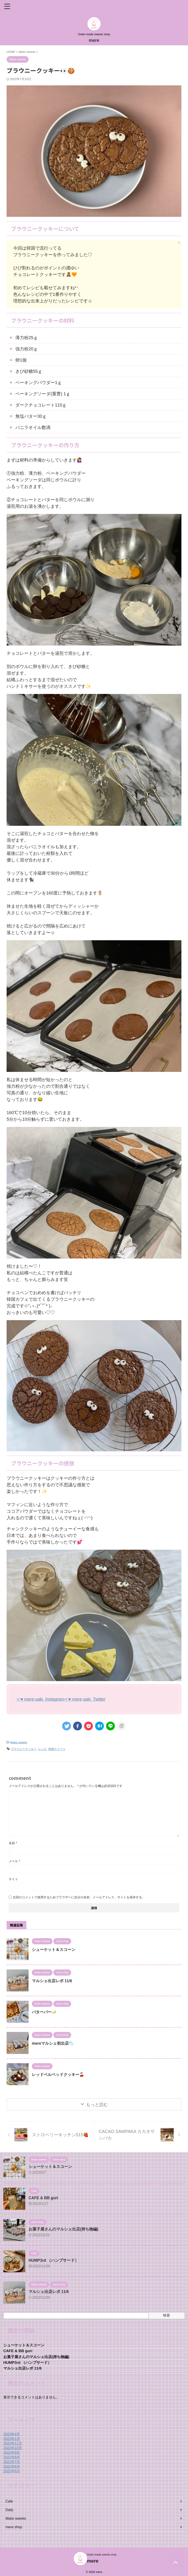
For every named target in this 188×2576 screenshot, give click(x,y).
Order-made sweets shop (102, 2552)
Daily (9, 2510)
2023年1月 (11, 2439)
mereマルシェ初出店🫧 (53, 2043)
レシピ (42, 1749)
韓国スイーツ (56, 1749)
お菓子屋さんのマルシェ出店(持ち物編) (63, 2229)
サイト (13, 1879)
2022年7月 (11, 2462)
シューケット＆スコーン (53, 1949)
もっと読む (97, 2104)
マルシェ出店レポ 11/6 (52, 1981)
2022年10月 (12, 2449)
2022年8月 (11, 2458)
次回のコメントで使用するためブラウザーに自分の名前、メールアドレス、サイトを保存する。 (79, 1897)
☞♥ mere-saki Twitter (87, 1699)
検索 (166, 2315)
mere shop (13, 2528)
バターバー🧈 (44, 2012)
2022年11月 (12, 2444)
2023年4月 (11, 2435)
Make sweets (18, 1742)
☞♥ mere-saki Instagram (41, 1699)
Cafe (9, 2502)
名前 (13, 1843)
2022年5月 (11, 2472)
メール (14, 1861)
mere (94, 40)
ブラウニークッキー (23, 1749)
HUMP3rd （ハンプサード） (54, 2260)
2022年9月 (11, 2453)
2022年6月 (11, 2467)
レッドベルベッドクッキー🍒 (58, 2074)
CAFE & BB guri (44, 2198)
